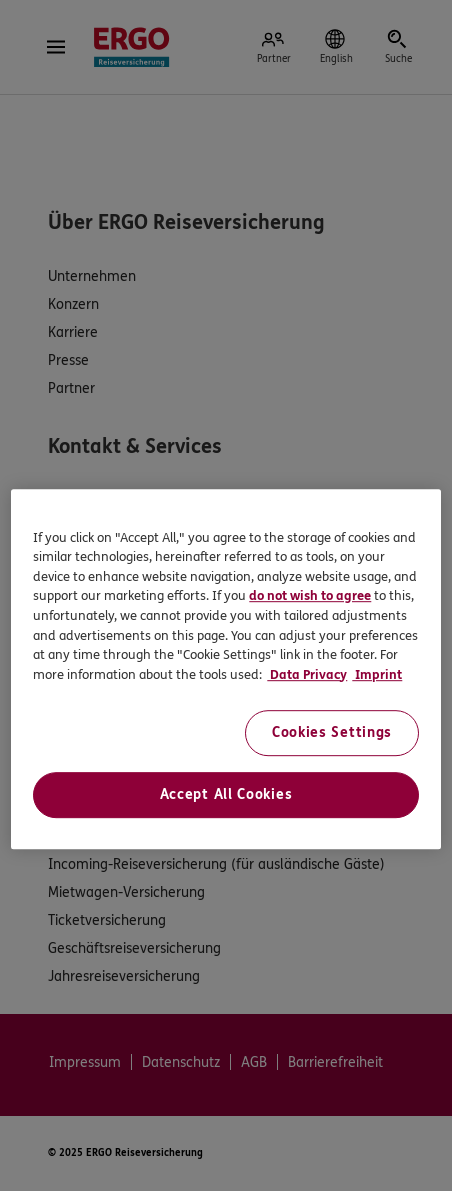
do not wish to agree (310, 597)
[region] (225, 669)
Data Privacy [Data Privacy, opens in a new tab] (307, 675)
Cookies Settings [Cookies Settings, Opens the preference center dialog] (332, 732)
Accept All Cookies (226, 794)
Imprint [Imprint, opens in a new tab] (377, 675)
